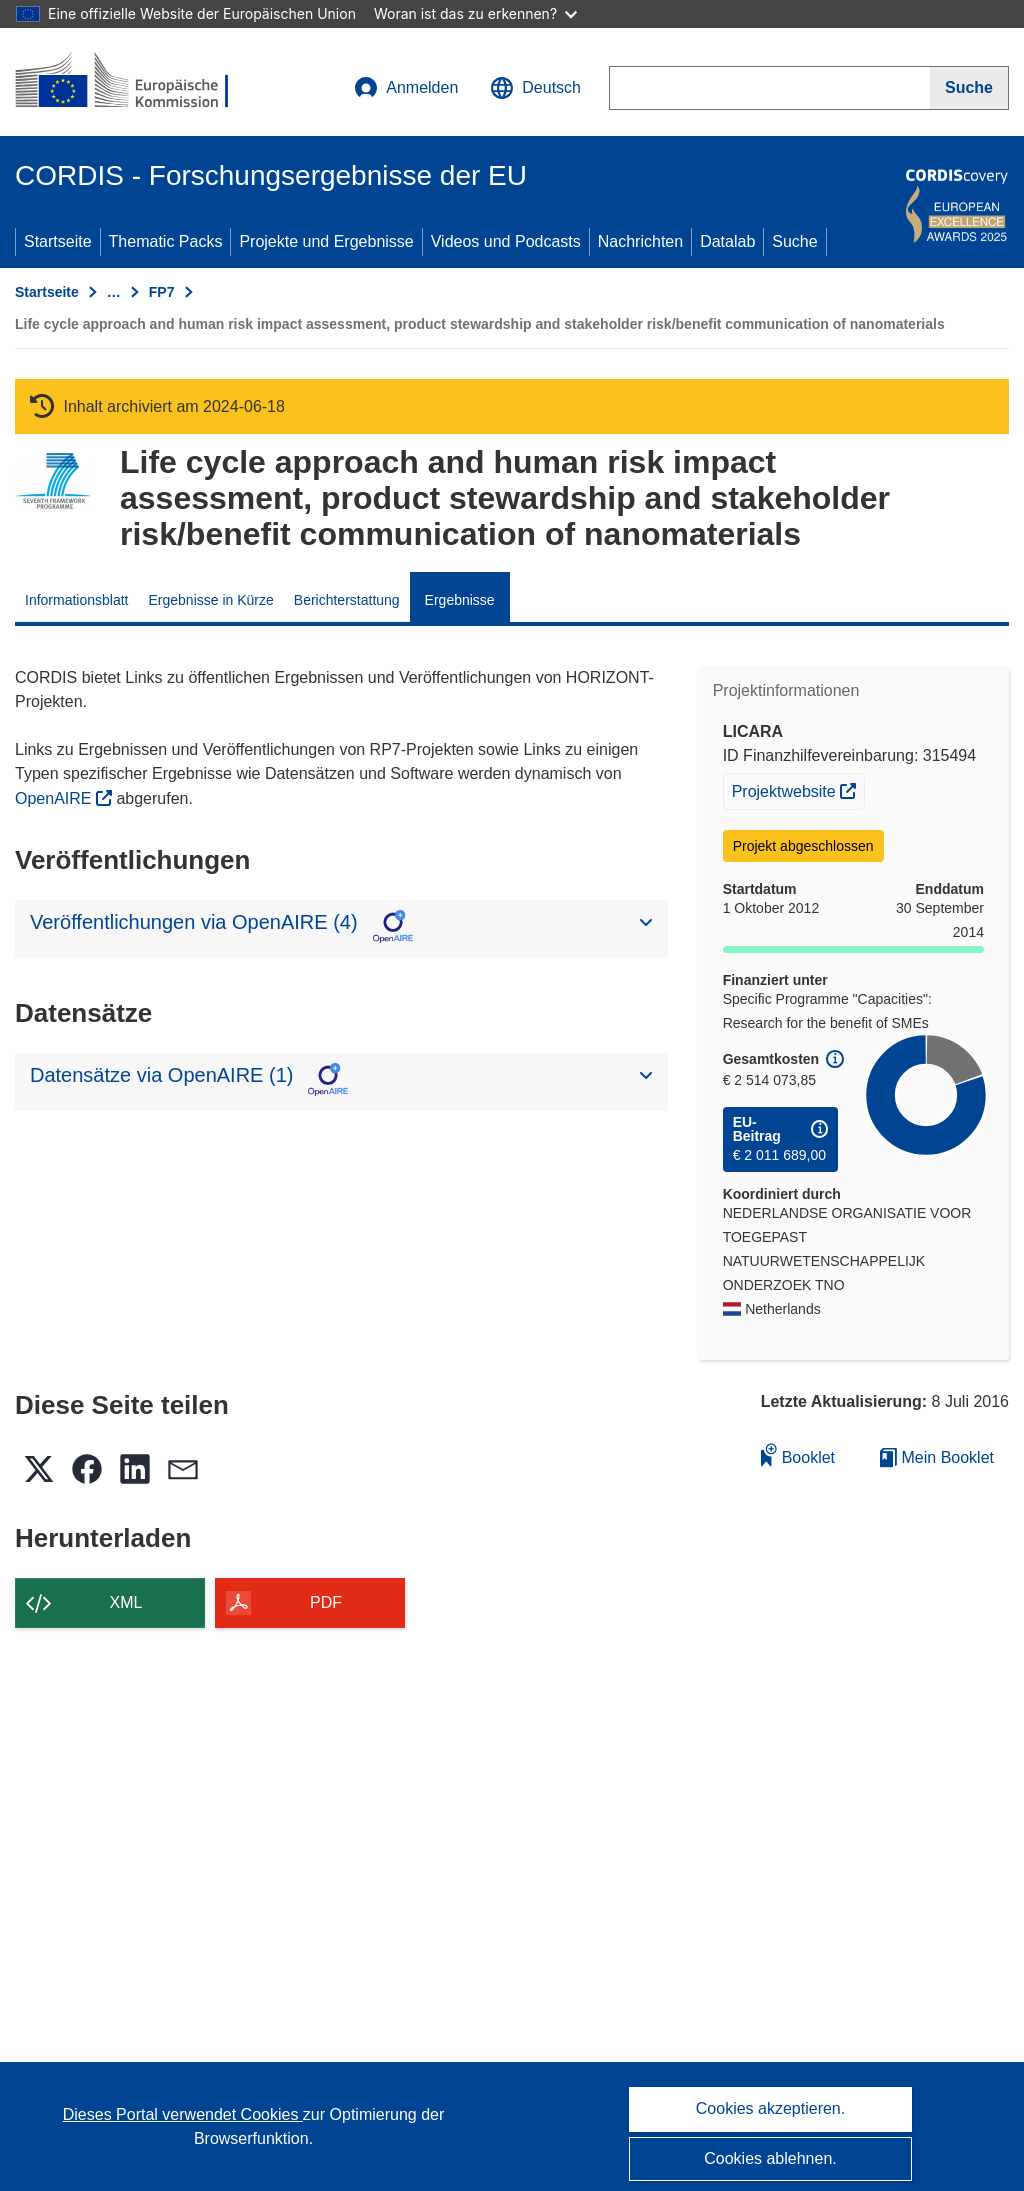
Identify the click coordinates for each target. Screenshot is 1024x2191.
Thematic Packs (166, 241)
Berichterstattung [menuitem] (347, 600)
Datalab (727, 241)
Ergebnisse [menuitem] (460, 600)
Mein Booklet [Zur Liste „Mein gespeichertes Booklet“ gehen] (937, 1457)
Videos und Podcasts (506, 241)
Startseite (58, 241)
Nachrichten (640, 241)
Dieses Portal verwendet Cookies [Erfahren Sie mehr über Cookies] (183, 2114)
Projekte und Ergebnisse (326, 241)
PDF (326, 1602)
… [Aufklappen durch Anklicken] (114, 292)
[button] (535, 88)
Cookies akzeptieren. (770, 2108)
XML (126, 1602)
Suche (794, 241)
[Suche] (969, 88)
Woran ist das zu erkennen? (475, 13)
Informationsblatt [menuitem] (77, 600)
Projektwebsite (798, 789)
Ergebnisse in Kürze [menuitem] (211, 600)
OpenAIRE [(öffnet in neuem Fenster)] (55, 798)
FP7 (162, 292)
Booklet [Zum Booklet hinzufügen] (798, 1454)
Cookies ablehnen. (770, 2158)
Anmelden (406, 88)
